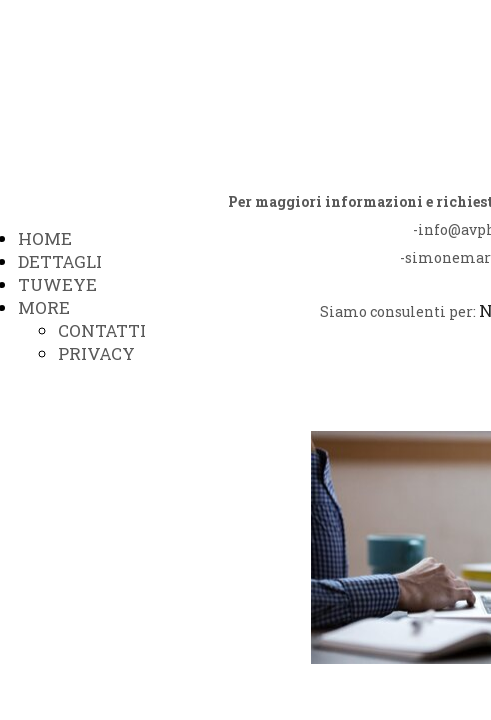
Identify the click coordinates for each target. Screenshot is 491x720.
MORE (44, 307)
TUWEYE (57, 284)
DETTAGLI (60, 261)
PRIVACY (96, 353)
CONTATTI (102, 330)
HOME (45, 238)
